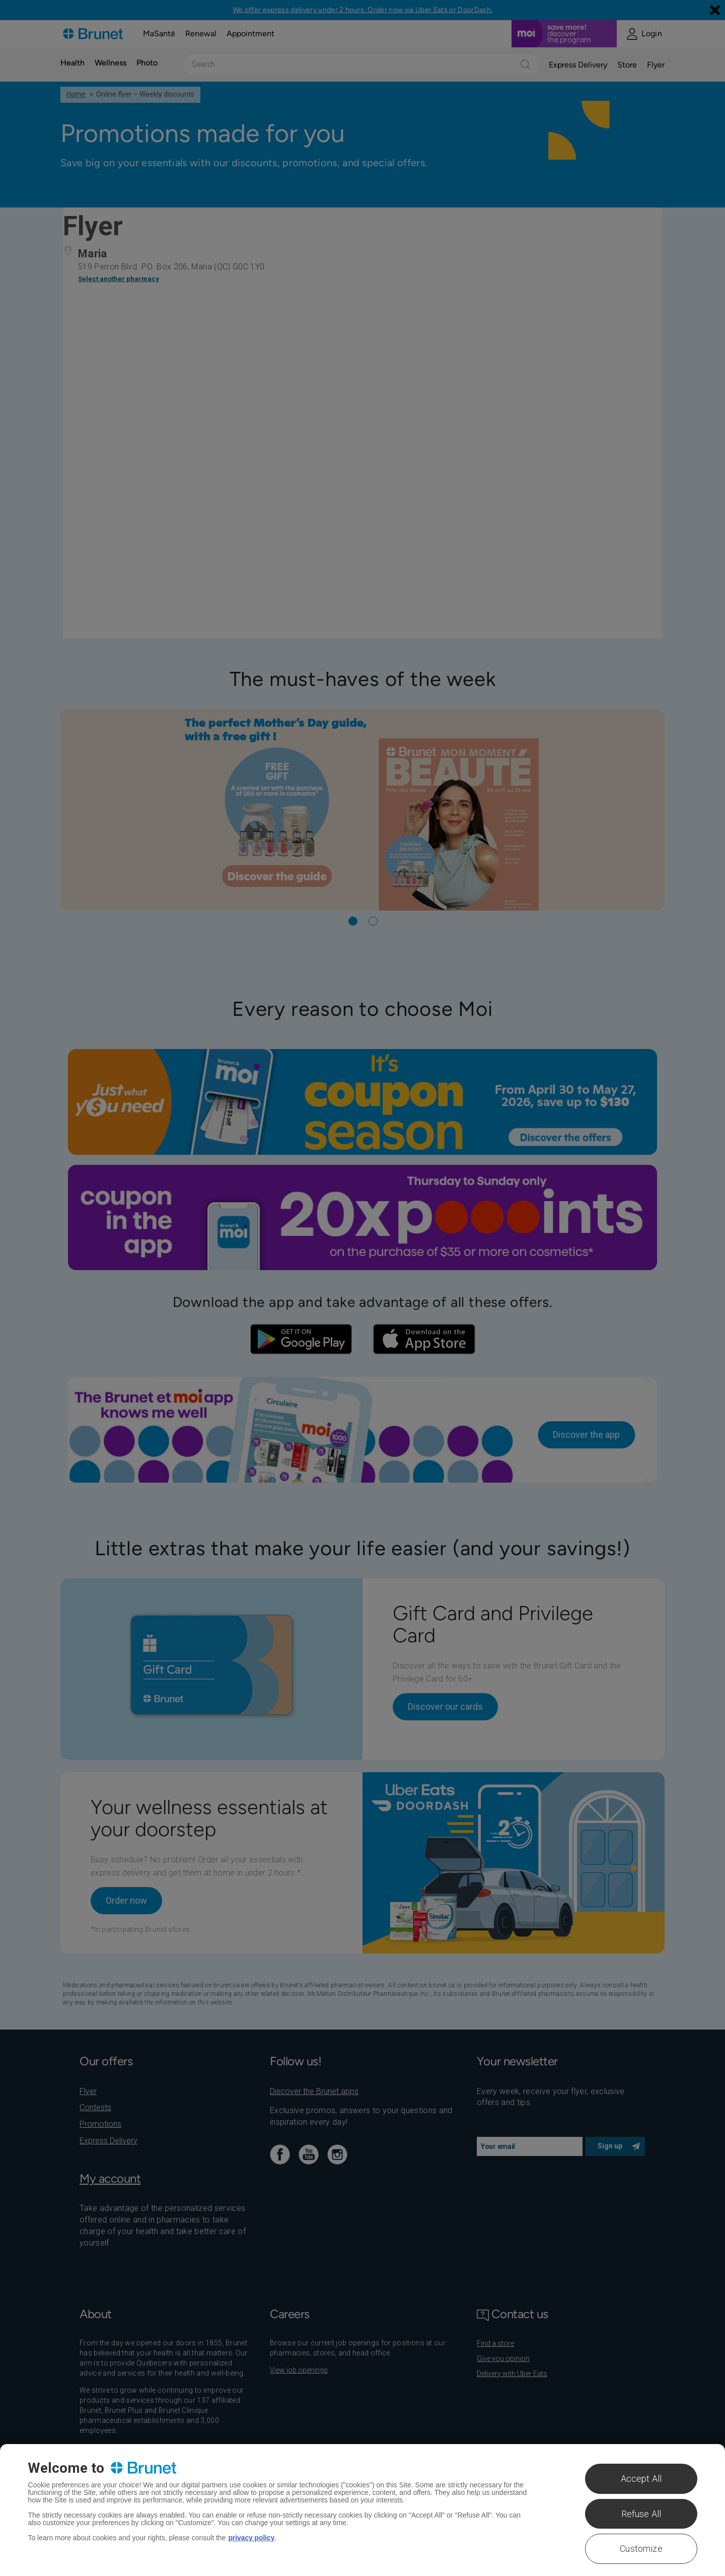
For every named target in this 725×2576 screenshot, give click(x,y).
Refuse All (641, 2514)
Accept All (641, 2478)
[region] (362, 2510)
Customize (641, 2548)
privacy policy (251, 2538)
